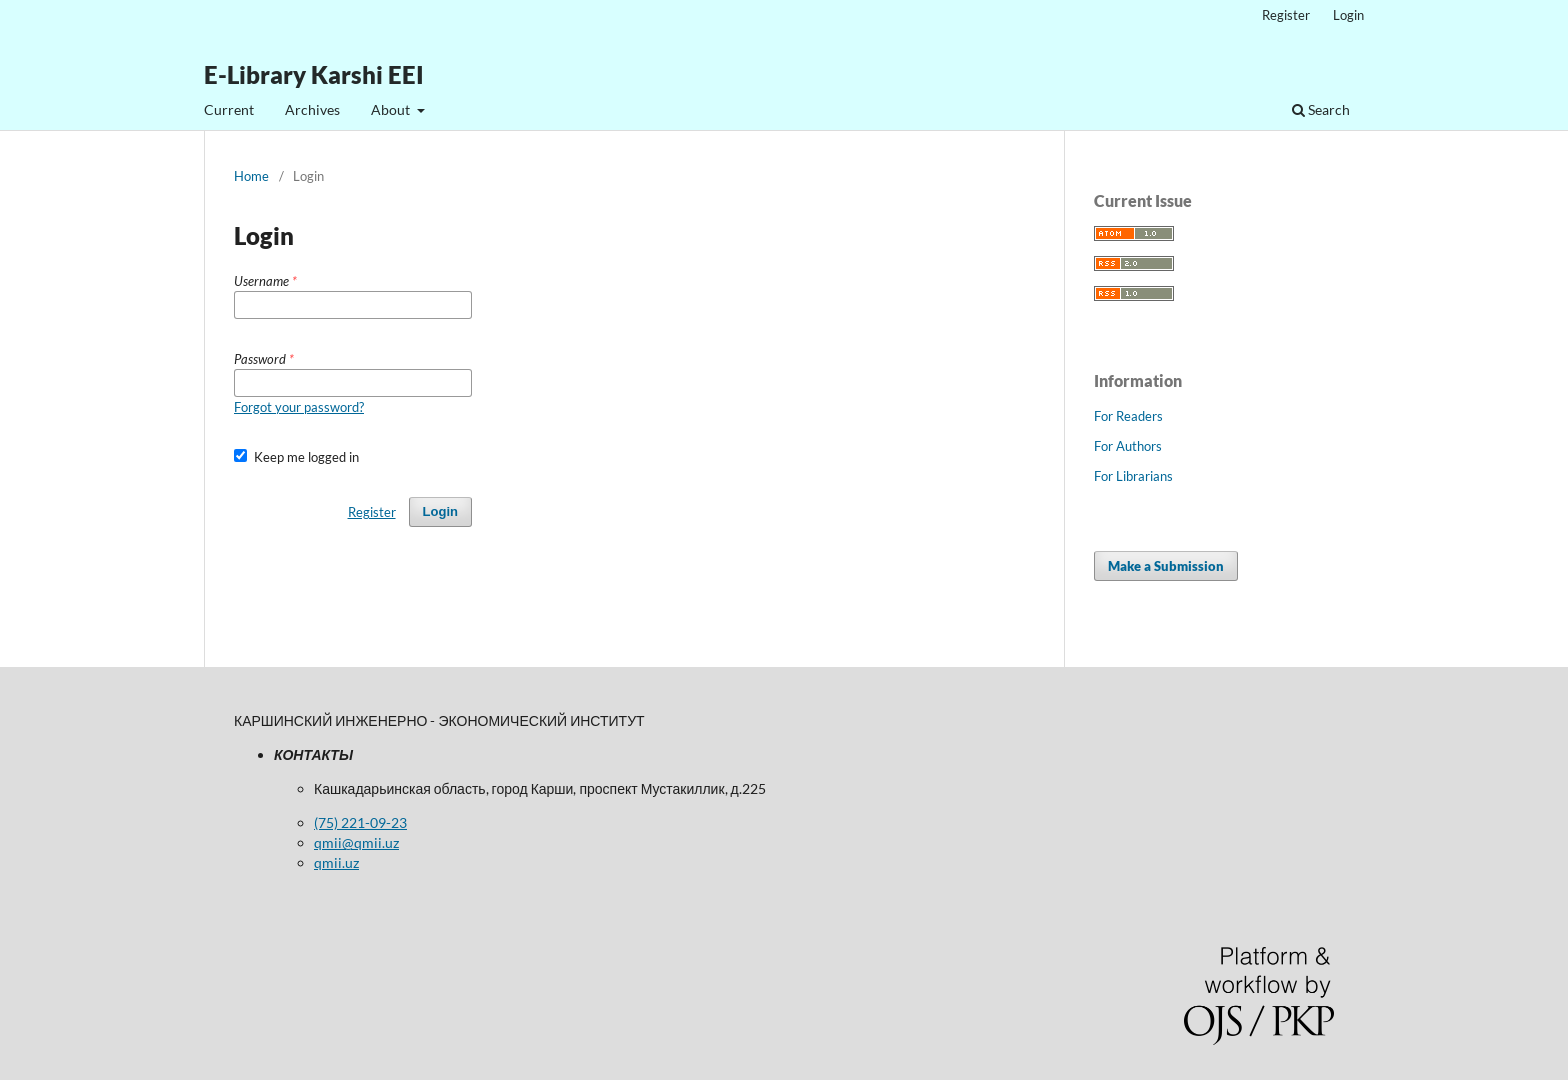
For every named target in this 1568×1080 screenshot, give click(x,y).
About (392, 109)
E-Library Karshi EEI (314, 74)
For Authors (1128, 446)
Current (229, 109)
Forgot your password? (299, 407)
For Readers (1128, 416)
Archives (312, 109)
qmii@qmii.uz (356, 842)
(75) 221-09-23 (360, 822)
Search (1321, 109)
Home (251, 176)
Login (1348, 15)
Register (1286, 15)
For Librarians (1133, 476)
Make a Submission (1166, 566)
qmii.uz (336, 862)
